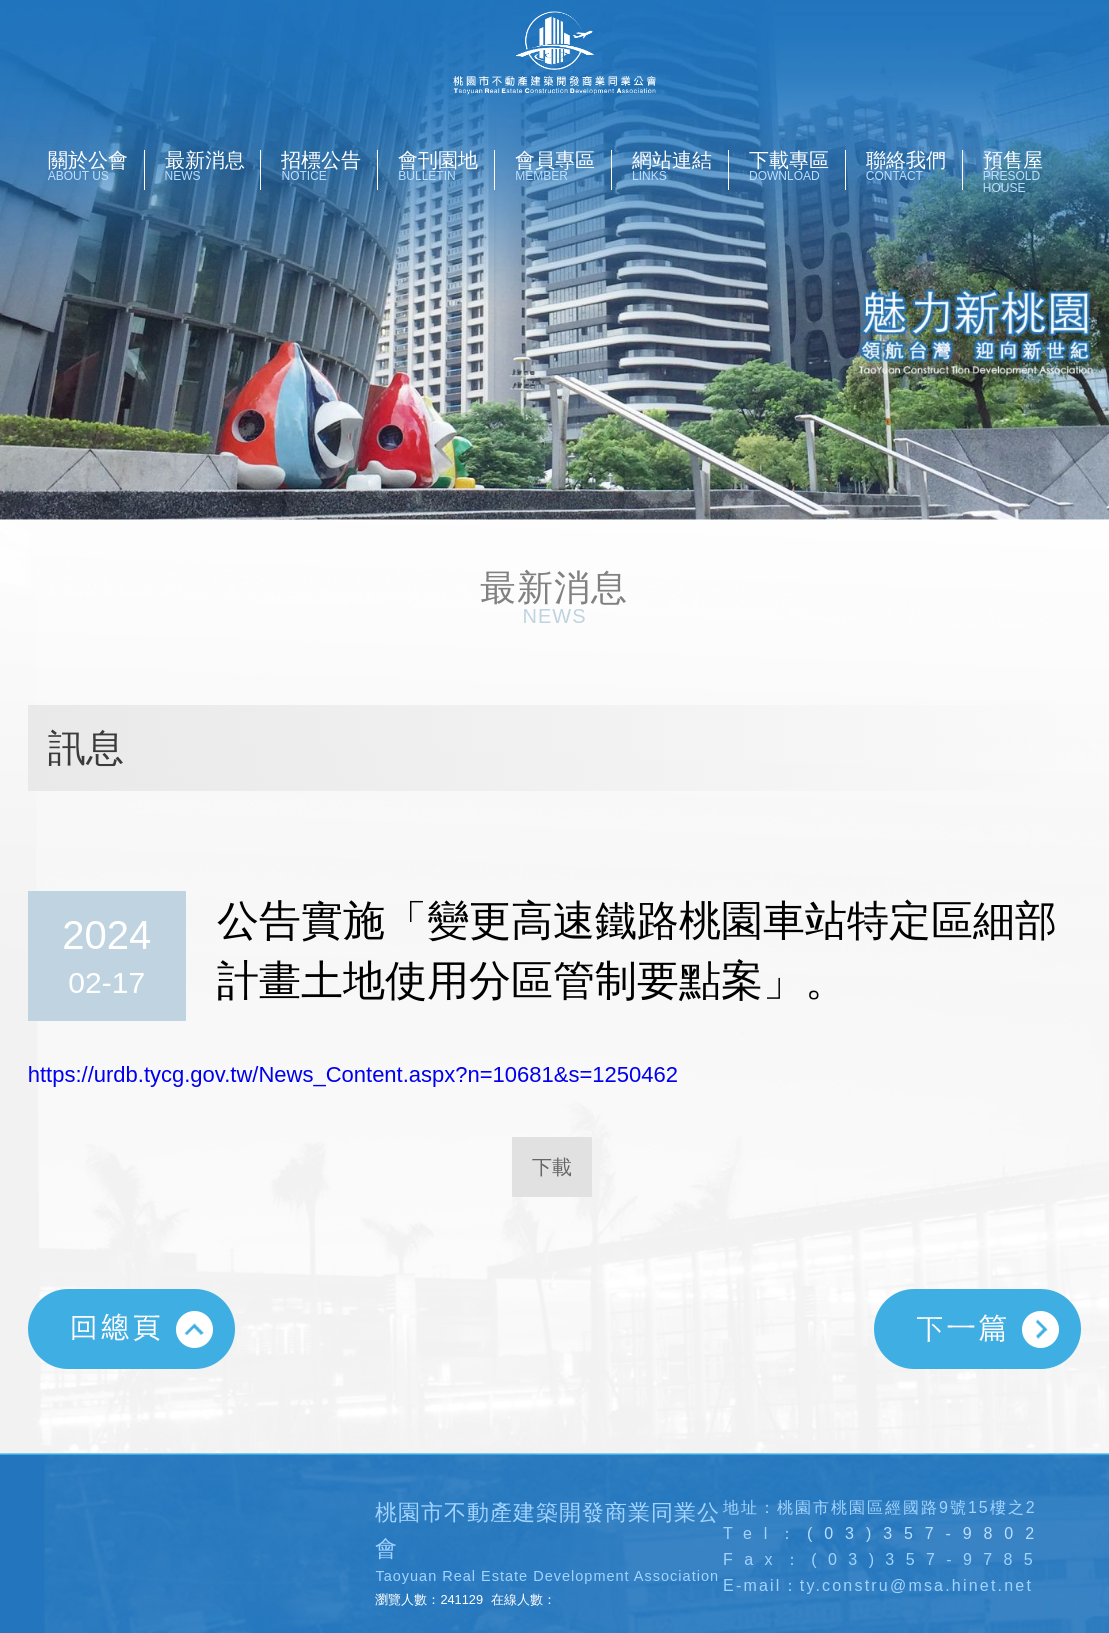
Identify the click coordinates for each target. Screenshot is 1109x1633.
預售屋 (1031, 172)
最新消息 (213, 166)
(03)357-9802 (926, 1533)
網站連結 (680, 166)
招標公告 (329, 166)
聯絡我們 (914, 166)
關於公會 (96, 166)
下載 (552, 1167)
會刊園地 (446, 166)
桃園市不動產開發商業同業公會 (554, 53)
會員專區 (563, 166)
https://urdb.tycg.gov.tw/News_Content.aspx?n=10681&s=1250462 (353, 1074)
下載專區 (797, 166)
